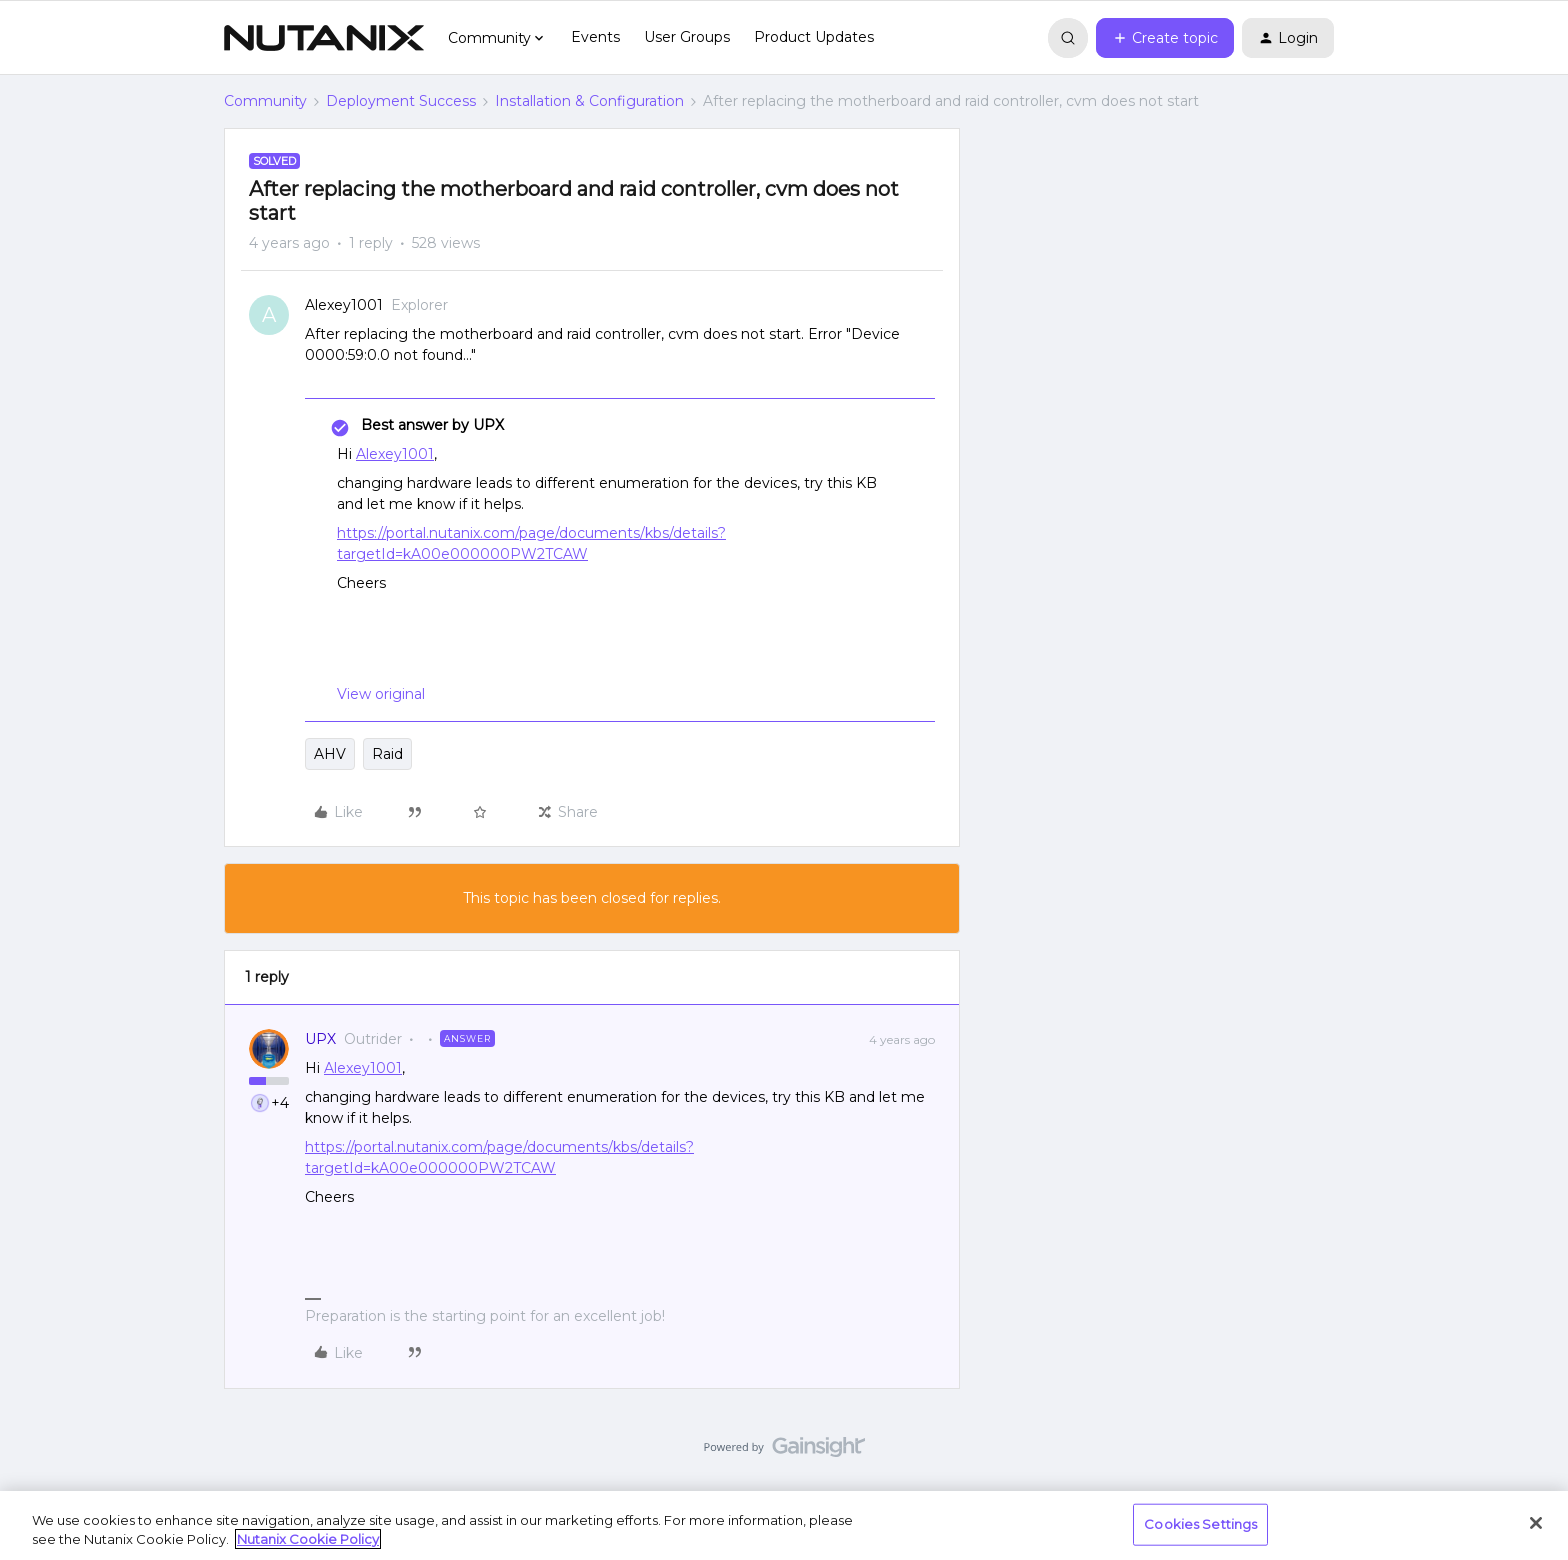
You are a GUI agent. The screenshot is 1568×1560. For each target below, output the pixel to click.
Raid (387, 754)
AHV (330, 754)
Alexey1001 (344, 305)
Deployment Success (401, 101)
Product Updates (814, 37)
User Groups (687, 37)
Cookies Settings (1200, 1524)
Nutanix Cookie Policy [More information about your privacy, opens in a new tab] (308, 1539)
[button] (1165, 38)
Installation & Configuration (589, 101)
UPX (320, 1039)
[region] (784, 1525)
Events (595, 37)
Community (265, 101)
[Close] (1536, 1523)
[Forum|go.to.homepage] (324, 38)
